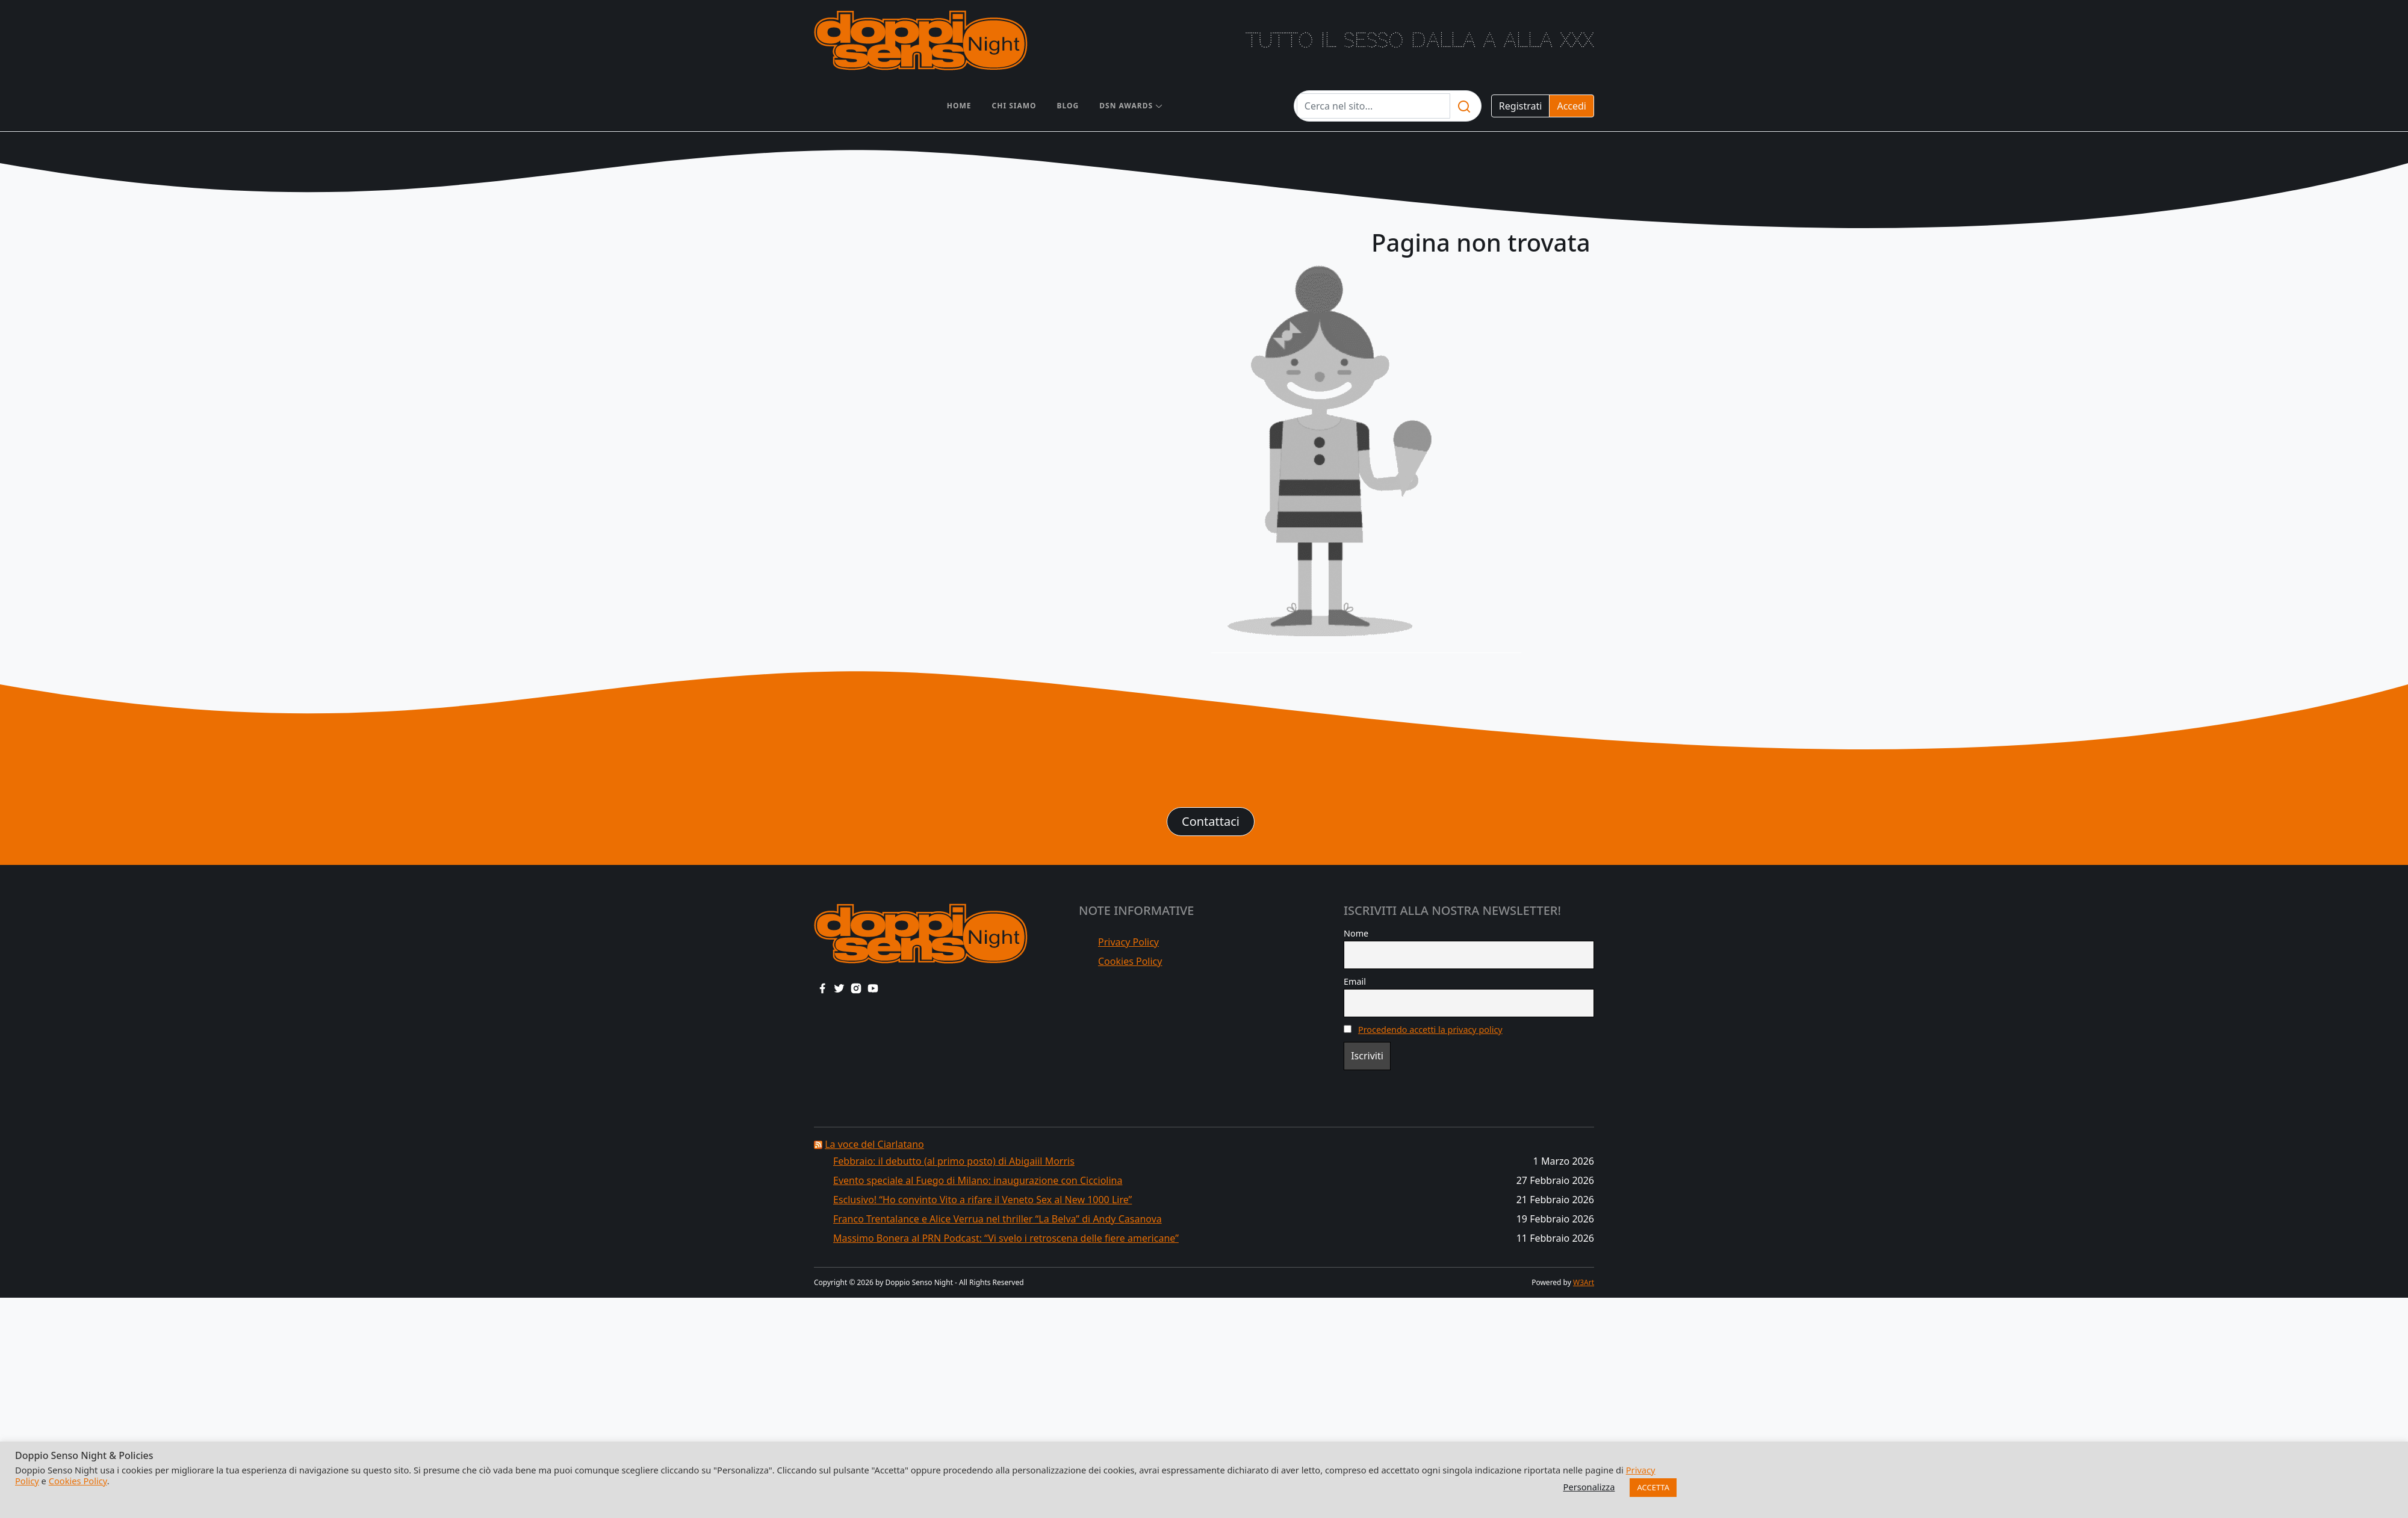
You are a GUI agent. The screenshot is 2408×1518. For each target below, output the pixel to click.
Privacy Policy (1128, 942)
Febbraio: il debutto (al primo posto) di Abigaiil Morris (954, 1161)
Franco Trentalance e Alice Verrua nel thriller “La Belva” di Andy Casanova (997, 1218)
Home (959, 106)
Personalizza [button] (1589, 1487)
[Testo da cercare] (1373, 106)
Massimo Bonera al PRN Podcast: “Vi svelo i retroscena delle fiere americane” (1006, 1238)
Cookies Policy (1130, 961)
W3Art (1583, 1282)
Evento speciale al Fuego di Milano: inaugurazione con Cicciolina (977, 1180)
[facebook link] (822, 987)
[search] (1464, 106)
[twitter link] (839, 987)
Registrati (1520, 106)
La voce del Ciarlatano (874, 1144)
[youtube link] (872, 987)
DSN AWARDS (1126, 106)
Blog (1068, 106)
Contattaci (1211, 821)
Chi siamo (1014, 106)
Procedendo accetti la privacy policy (1430, 1029)
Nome (1356, 933)
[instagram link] (856, 987)
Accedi (1571, 106)
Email (1355, 981)
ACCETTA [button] (1653, 1487)
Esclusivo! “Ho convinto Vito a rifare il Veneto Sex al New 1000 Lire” (982, 1199)
